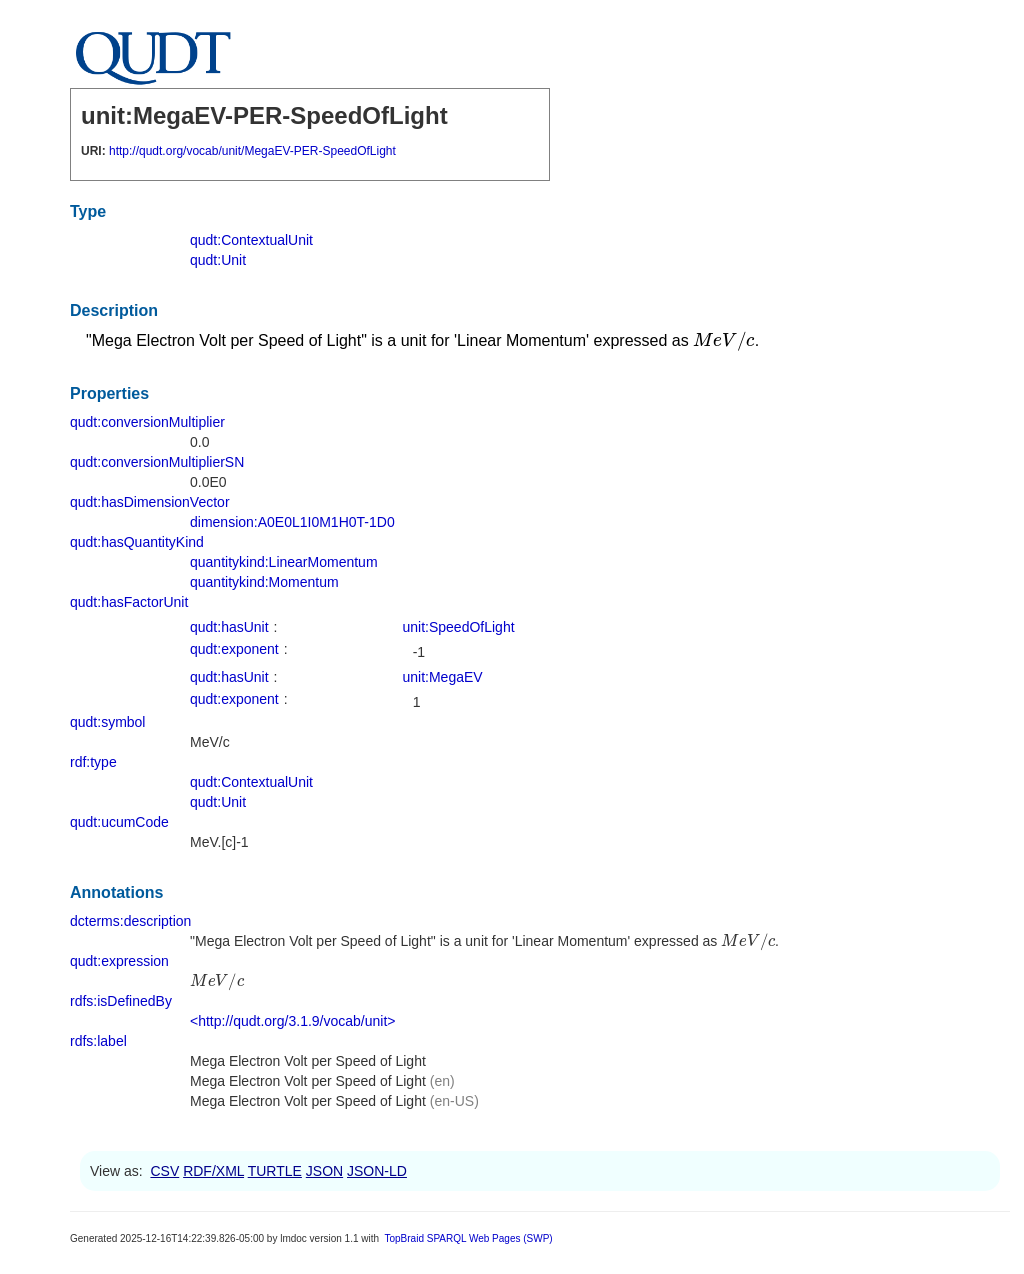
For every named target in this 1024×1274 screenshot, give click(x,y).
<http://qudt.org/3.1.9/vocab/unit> (292, 1021)
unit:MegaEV (443, 677)
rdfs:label (98, 1041)
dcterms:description (130, 921)
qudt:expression (119, 961)
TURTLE (275, 1171)
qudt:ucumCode (119, 822)
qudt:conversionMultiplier (147, 422)
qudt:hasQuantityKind (137, 542)
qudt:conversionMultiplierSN (157, 462)
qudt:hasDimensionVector (150, 502)
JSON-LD (377, 1171)
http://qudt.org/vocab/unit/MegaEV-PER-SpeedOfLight (252, 151)
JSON (324, 1171)
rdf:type (93, 762)
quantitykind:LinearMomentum (284, 562)
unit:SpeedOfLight (459, 627)
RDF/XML (213, 1171)
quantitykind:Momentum (264, 582)
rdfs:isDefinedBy (121, 1001)
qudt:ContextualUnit (251, 240)
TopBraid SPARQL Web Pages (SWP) (468, 1238)
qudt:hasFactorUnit (129, 602)
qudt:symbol (107, 722)
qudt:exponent (234, 649)
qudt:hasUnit (229, 627)
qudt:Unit (218, 260)
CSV (164, 1171)
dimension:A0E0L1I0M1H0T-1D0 (292, 522)
